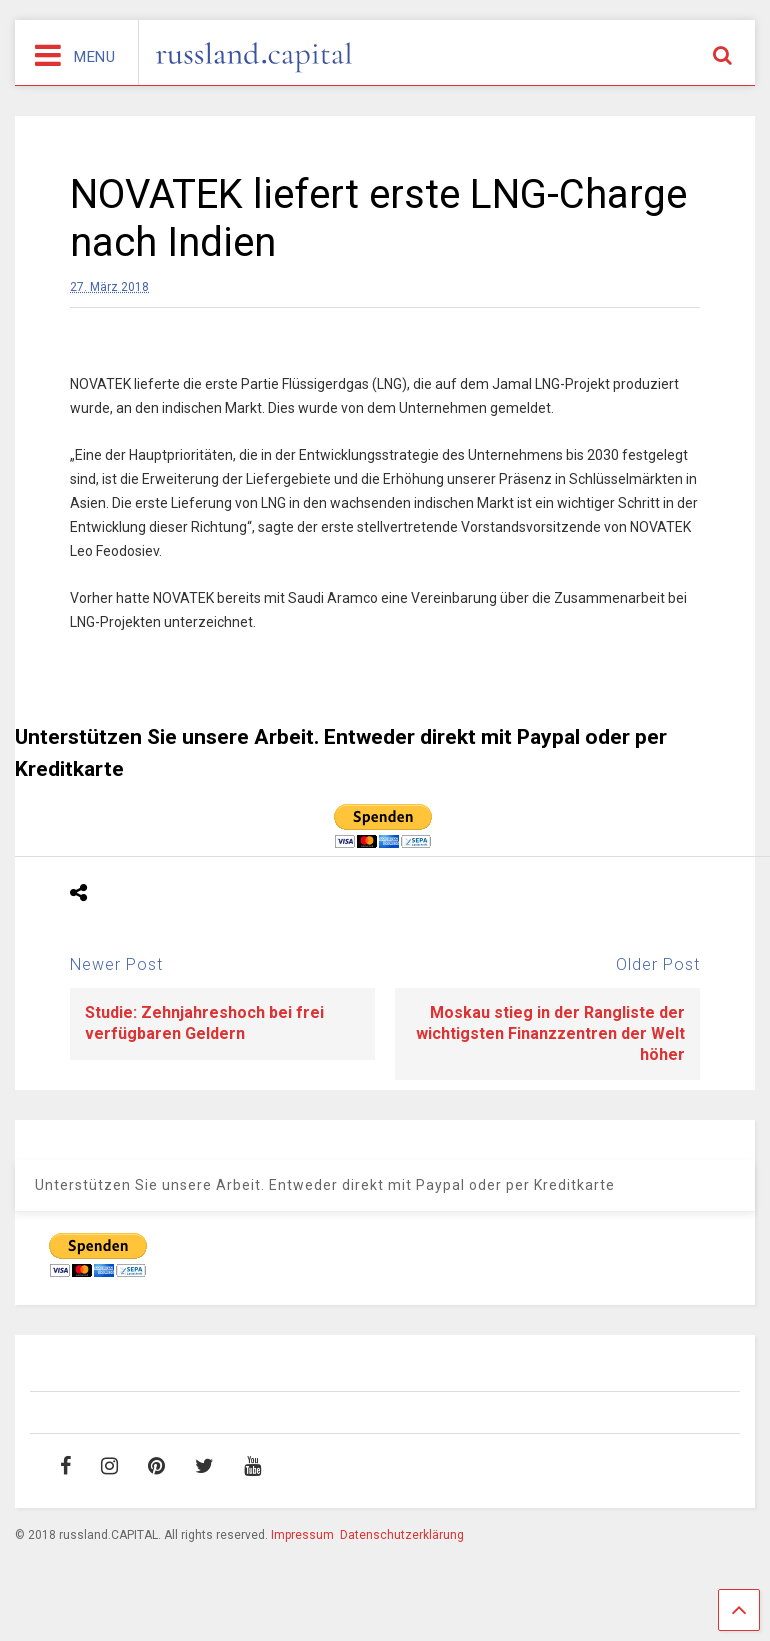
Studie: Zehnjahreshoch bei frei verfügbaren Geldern (204, 1023)
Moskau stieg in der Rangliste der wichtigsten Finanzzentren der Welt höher (550, 1033)
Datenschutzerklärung (402, 1535)
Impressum (302, 1535)
